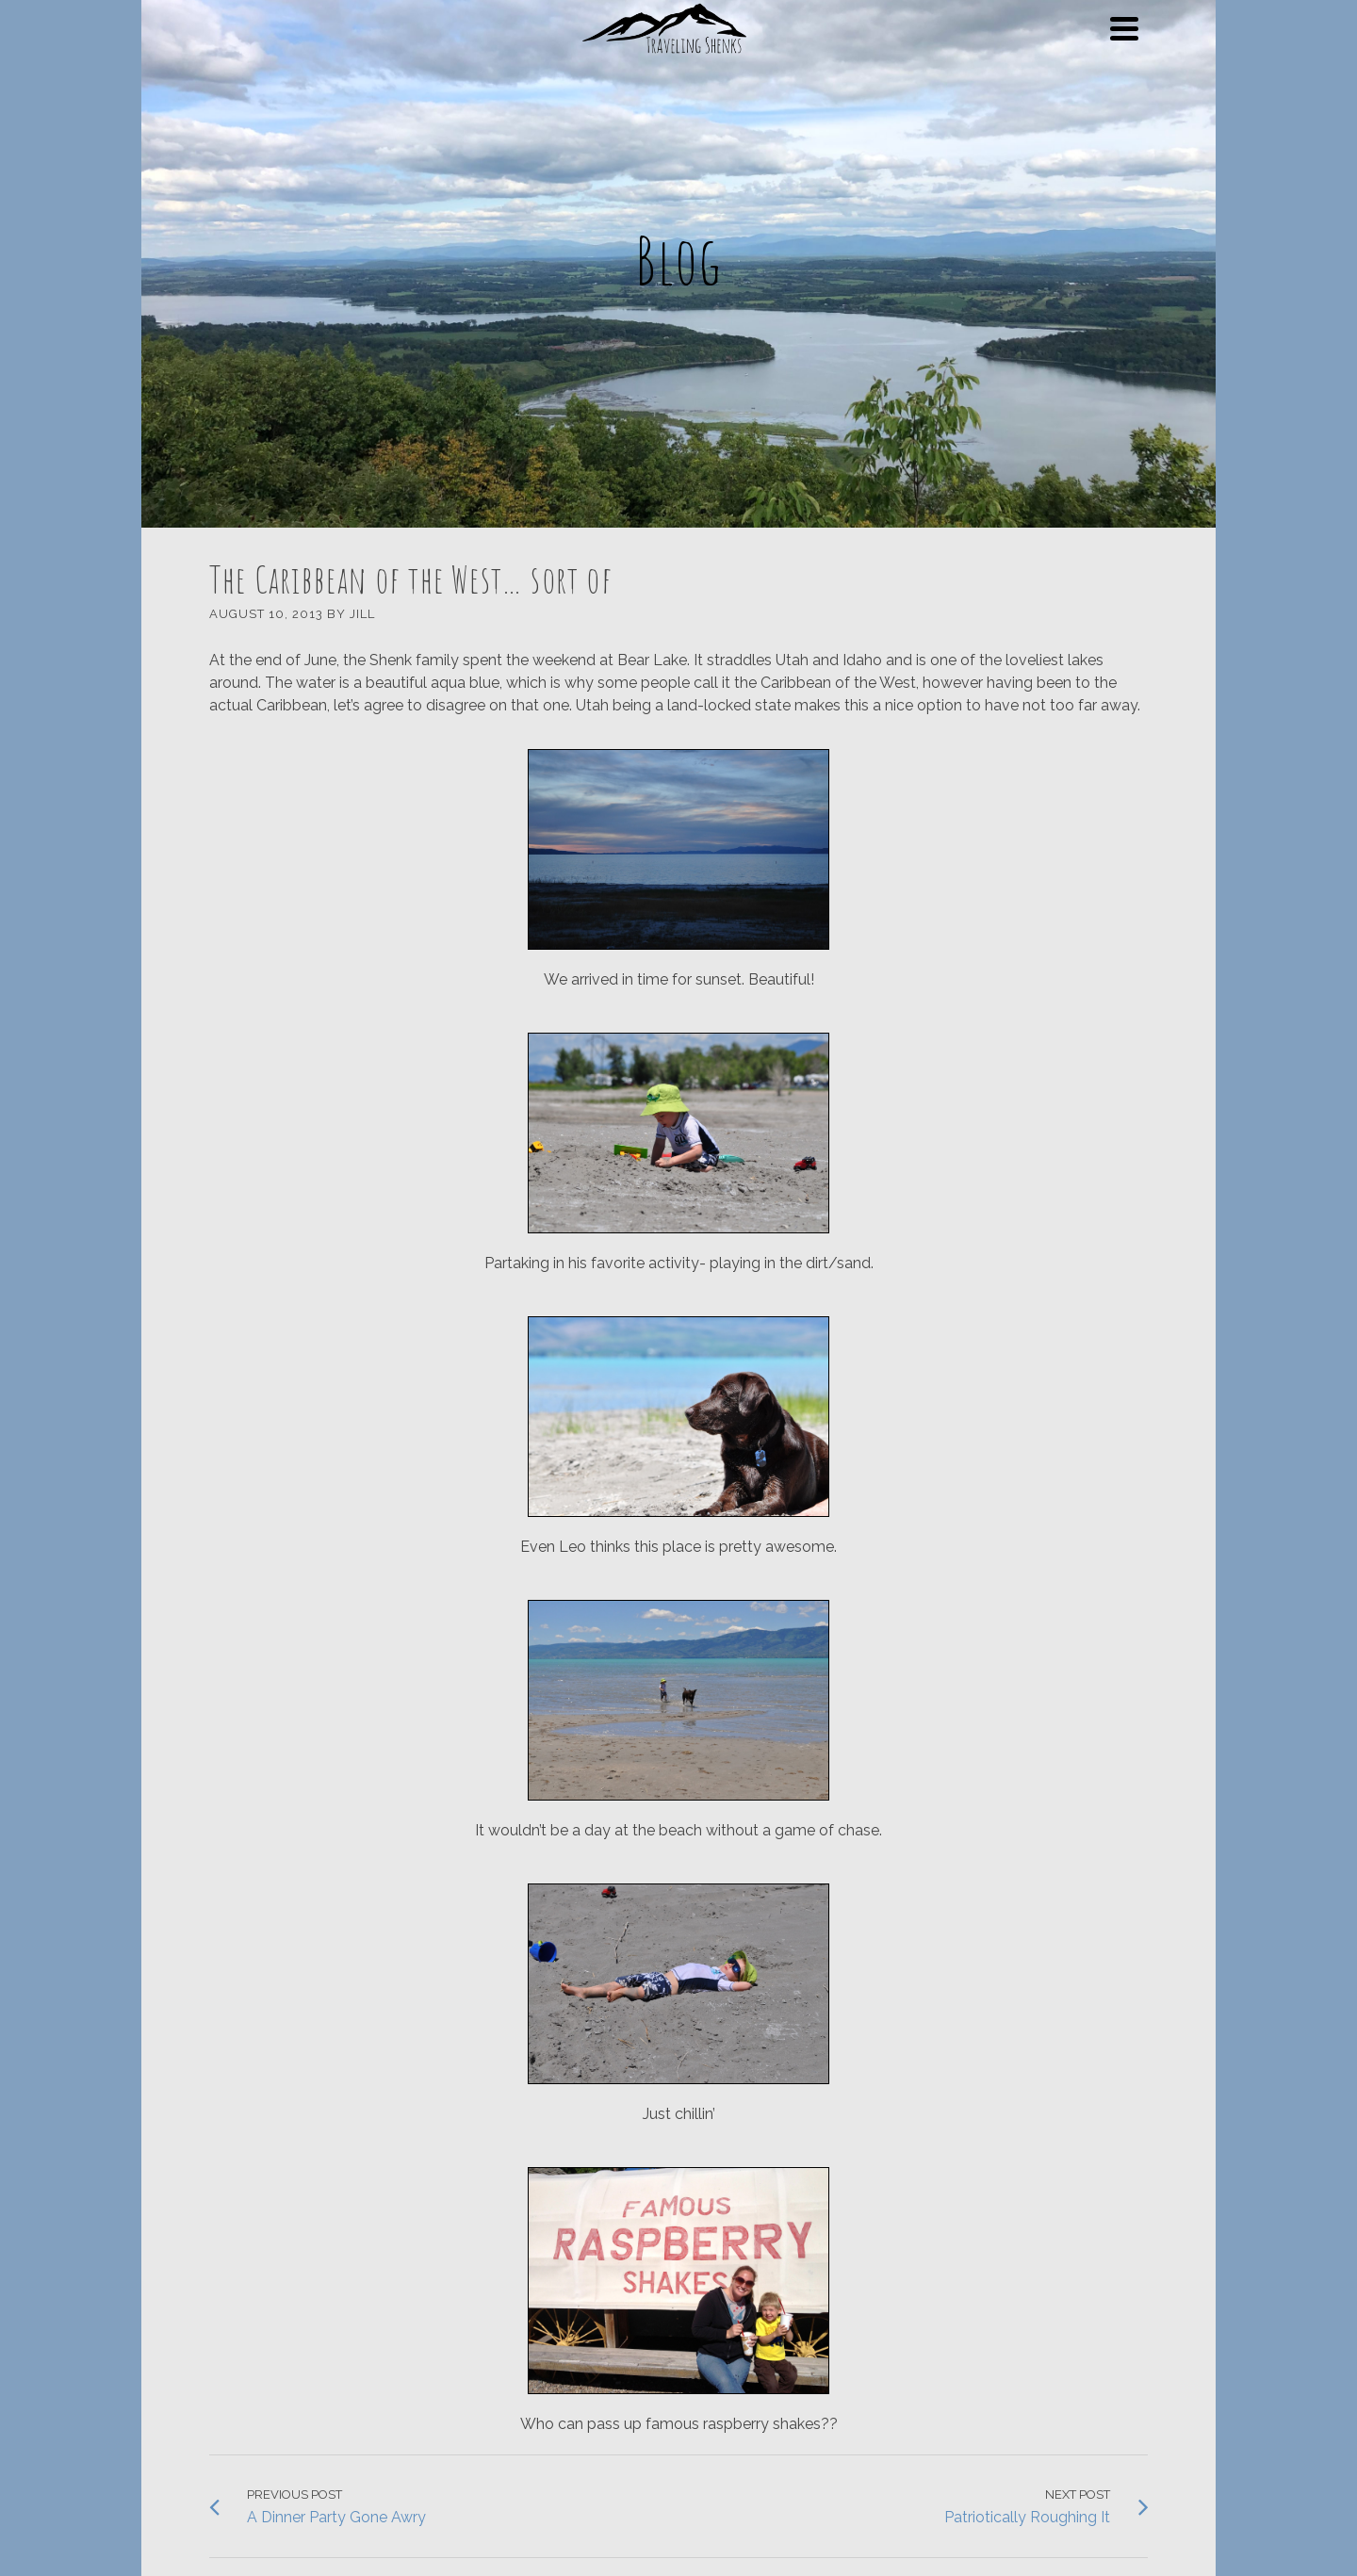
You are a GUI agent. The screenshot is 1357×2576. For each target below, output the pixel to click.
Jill (362, 614)
